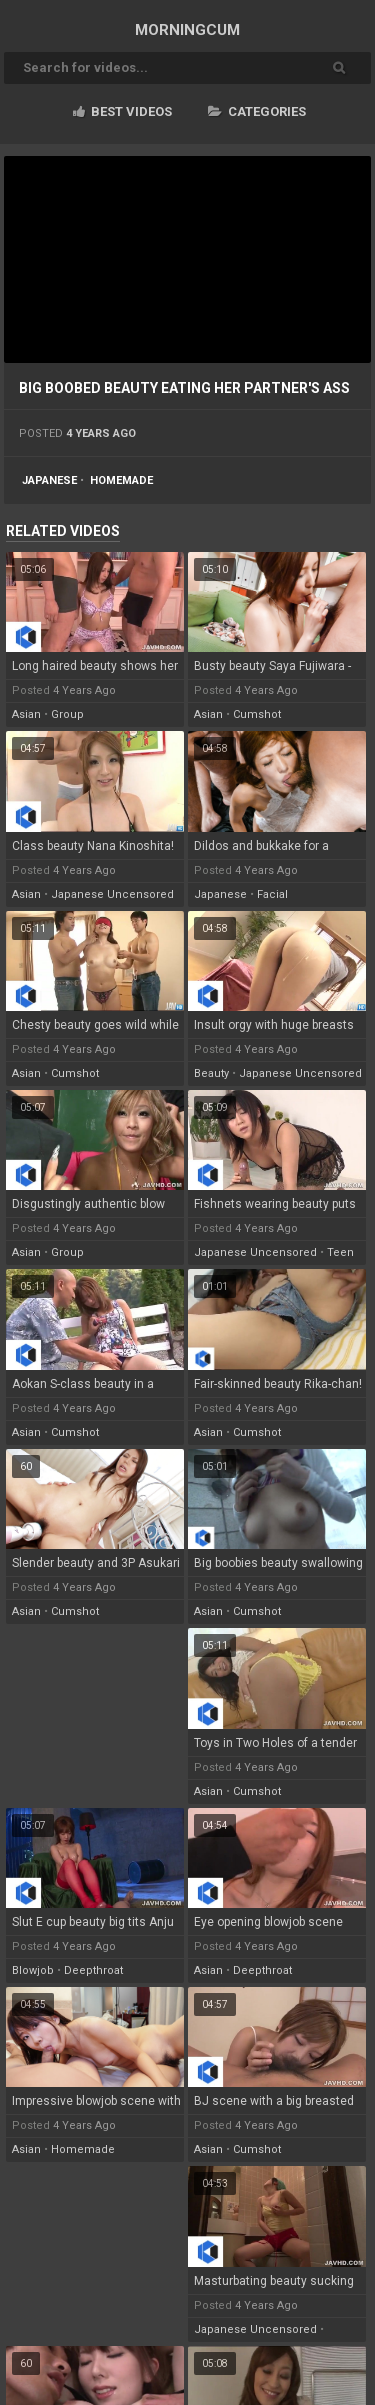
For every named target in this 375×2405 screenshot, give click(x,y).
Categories (257, 111)
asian (26, 714)
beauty (211, 1073)
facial (272, 894)
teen (340, 1252)
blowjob (33, 1970)
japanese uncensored (112, 894)
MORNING (187, 30)
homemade (121, 480)
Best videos (122, 111)
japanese (49, 480)
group (67, 714)
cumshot (257, 714)
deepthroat (93, 1970)
